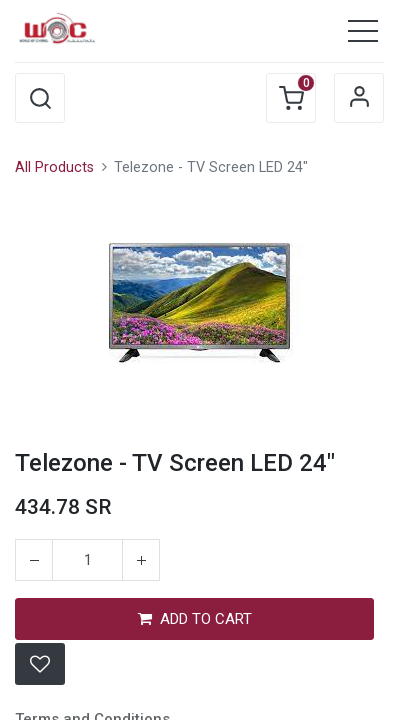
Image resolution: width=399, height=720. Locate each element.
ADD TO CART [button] (195, 619)
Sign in (359, 98)
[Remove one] (34, 560)
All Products (54, 167)
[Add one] (141, 560)
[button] (40, 98)
